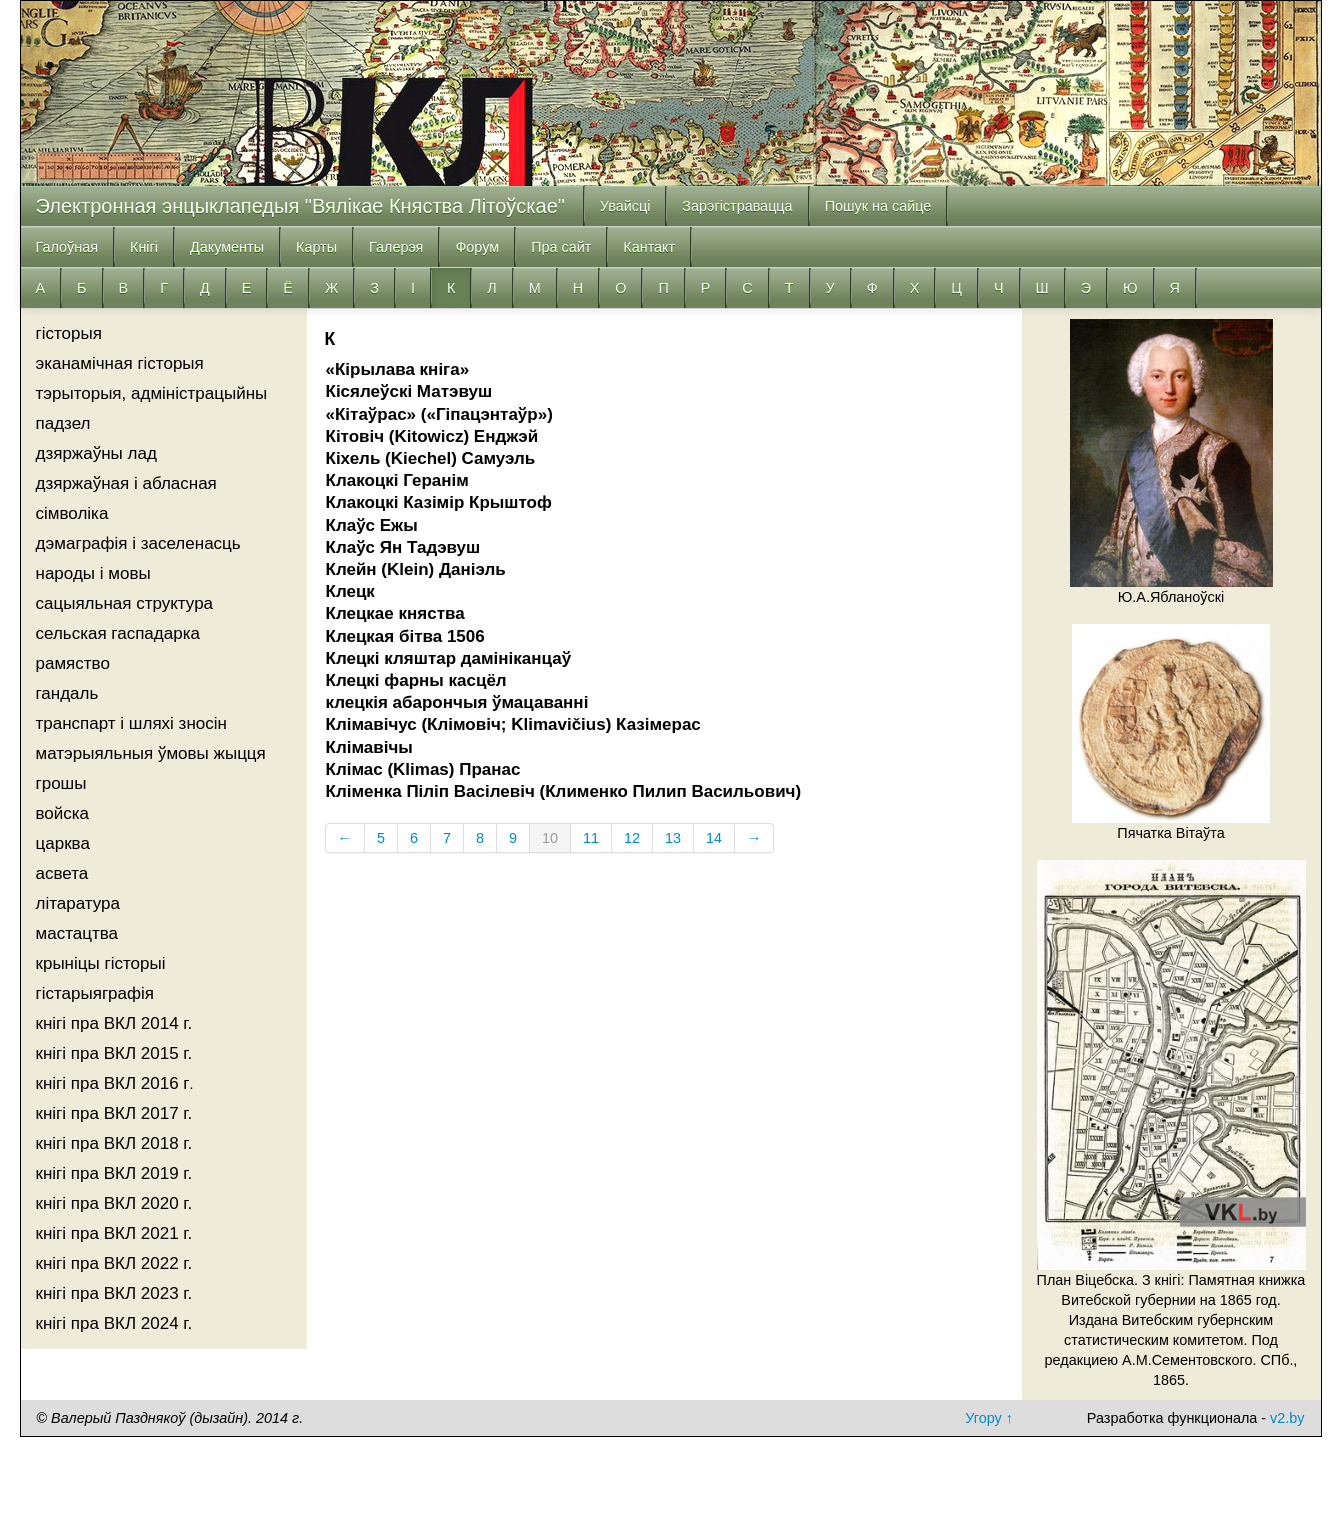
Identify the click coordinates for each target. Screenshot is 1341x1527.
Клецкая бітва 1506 (405, 636)
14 (714, 838)
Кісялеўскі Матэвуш (409, 391)
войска (63, 813)
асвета (62, 873)
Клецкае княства (395, 613)
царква (63, 843)
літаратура (78, 903)
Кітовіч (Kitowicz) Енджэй (432, 436)
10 (550, 838)
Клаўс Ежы (372, 525)
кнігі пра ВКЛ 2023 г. (114, 1293)
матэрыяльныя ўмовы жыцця (151, 753)
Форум (477, 247)
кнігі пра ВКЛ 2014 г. (114, 1023)
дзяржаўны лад (96, 453)
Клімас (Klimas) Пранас (423, 769)
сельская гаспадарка (118, 633)
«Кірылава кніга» (398, 369)
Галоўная (67, 247)
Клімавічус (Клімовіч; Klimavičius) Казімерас (513, 724)
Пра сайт (561, 247)
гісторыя (69, 333)
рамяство (73, 663)
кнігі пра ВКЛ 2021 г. (114, 1233)
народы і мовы (93, 573)
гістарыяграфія (95, 993)
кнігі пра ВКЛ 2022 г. (114, 1263)
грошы (61, 783)
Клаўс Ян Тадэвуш (403, 547)
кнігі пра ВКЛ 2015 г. (114, 1053)
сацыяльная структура (125, 603)
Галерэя (396, 247)
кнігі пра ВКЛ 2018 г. (114, 1143)
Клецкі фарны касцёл (416, 680)
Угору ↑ (989, 1418)
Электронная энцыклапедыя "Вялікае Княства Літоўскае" (300, 206)
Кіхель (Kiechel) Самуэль (431, 458)
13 (673, 838)
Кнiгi (144, 247)
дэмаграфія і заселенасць (138, 543)
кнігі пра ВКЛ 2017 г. (114, 1113)
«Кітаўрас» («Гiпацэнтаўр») (439, 414)
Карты (316, 247)
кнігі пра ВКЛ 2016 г (113, 1083)
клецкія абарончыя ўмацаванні (457, 702)
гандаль (67, 693)
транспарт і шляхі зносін (131, 723)
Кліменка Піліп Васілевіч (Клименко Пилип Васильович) (564, 791)
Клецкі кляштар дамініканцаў (449, 658)
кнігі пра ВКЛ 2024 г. (114, 1323)
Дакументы (227, 247)
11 (591, 838)
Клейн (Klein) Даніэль (416, 569)
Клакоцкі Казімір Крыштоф (439, 502)
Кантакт (649, 247)
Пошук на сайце (878, 206)
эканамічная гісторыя (120, 363)
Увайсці (625, 206)
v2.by (1287, 1418)
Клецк (350, 591)
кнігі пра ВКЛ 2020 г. (114, 1203)
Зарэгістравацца (737, 206)
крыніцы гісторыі (101, 963)
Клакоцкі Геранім (397, 480)
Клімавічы (369, 747)
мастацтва (77, 933)
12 (632, 838)
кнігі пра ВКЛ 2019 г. (114, 1173)
